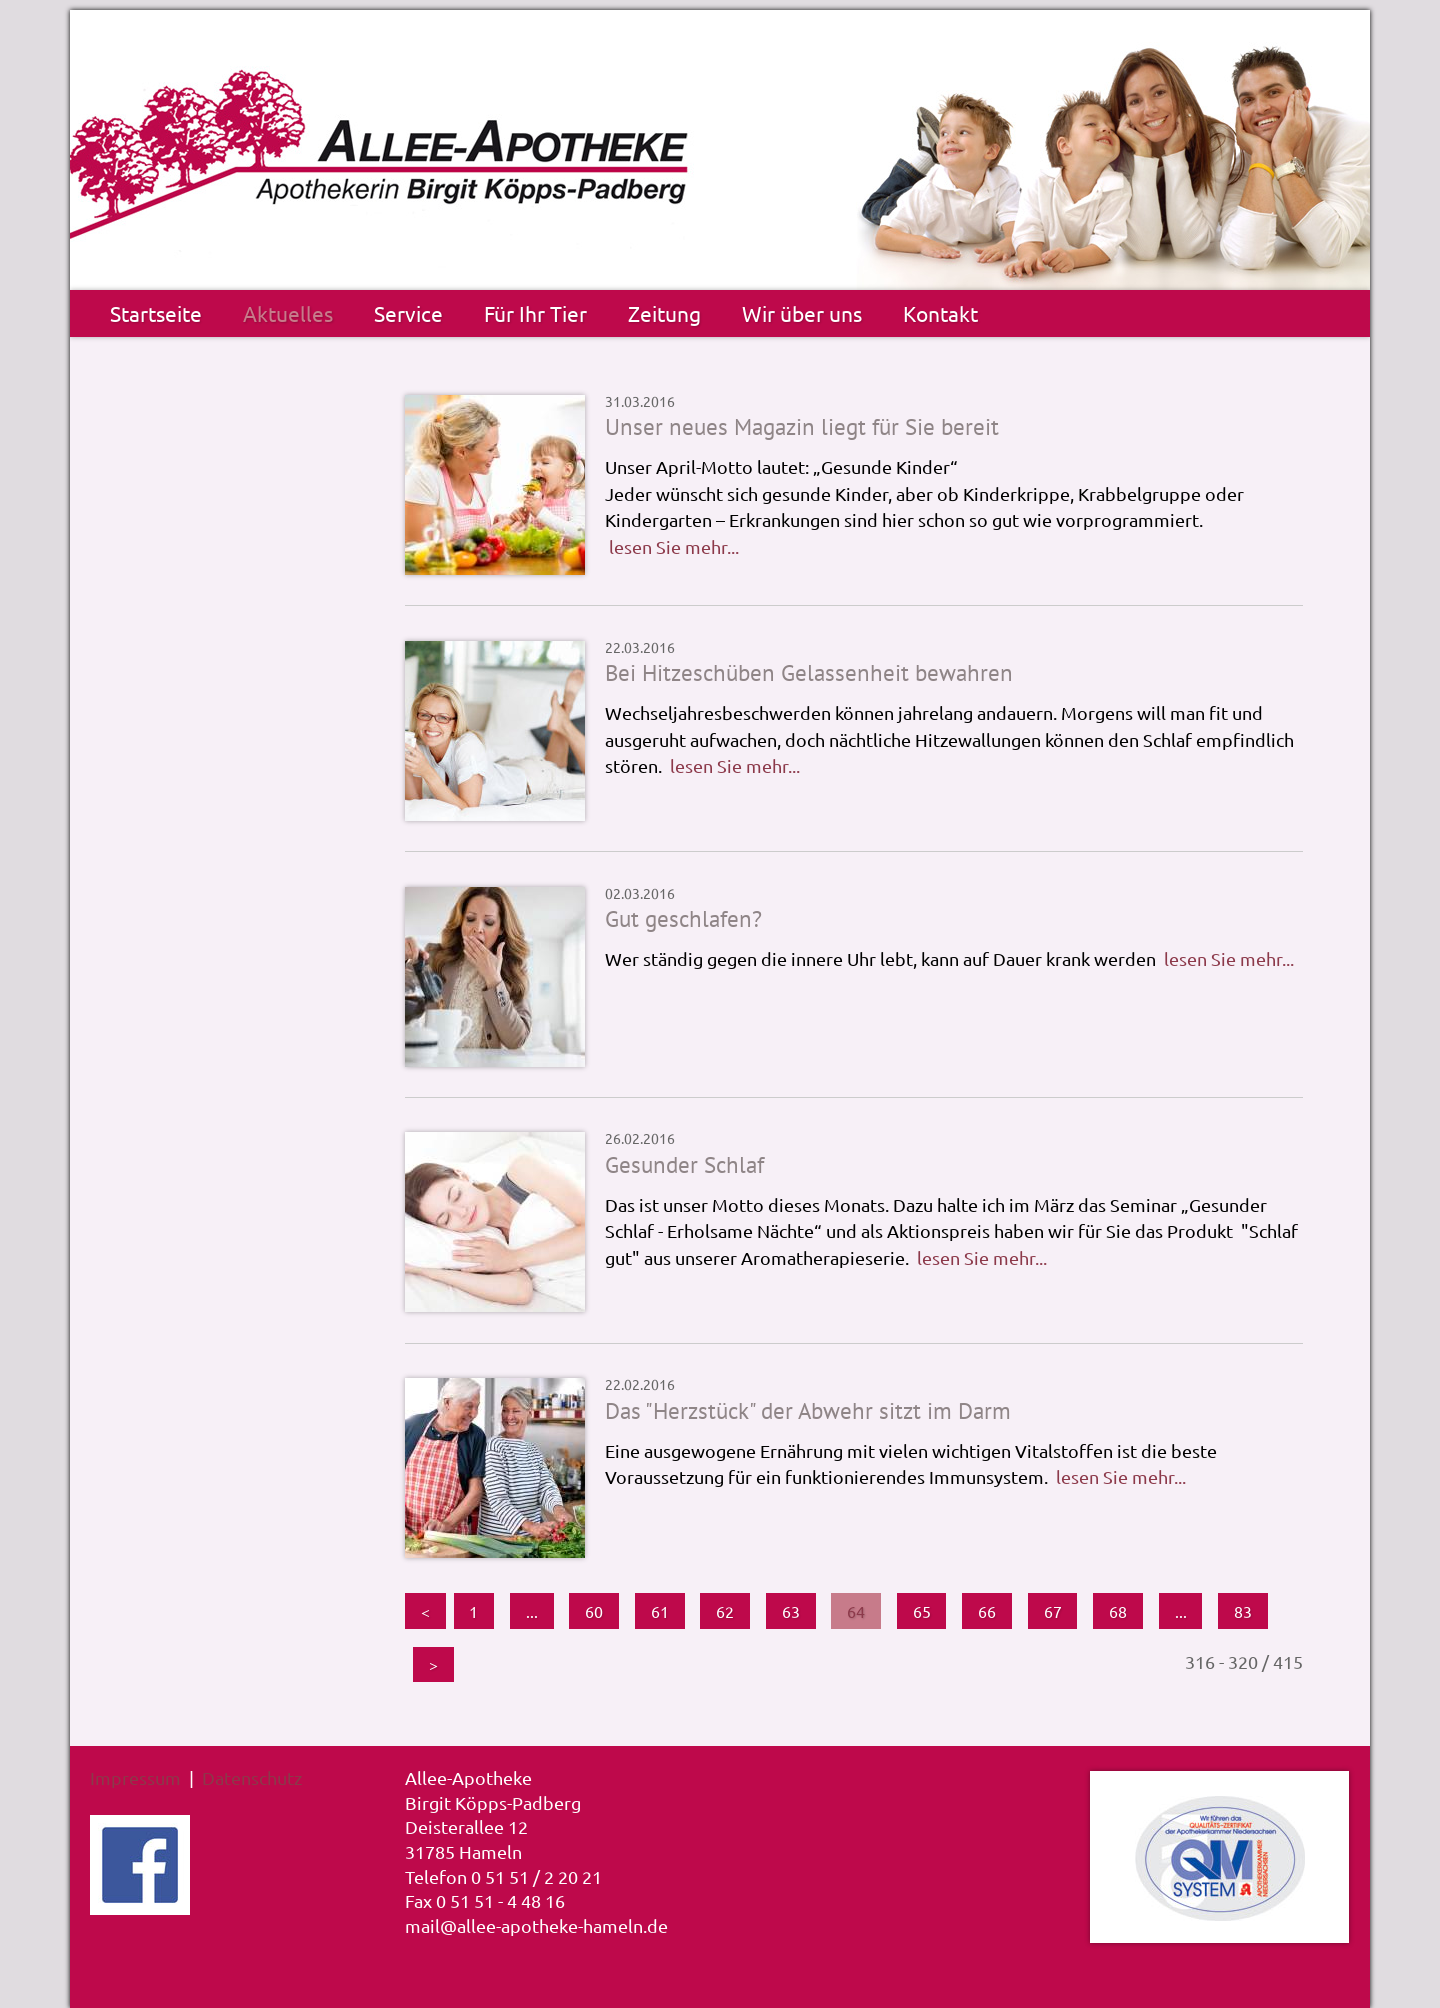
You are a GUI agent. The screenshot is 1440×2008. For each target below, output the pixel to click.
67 (1053, 1611)
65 (922, 1611)
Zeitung (664, 313)
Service (408, 313)
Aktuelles (288, 313)
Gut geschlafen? (683, 918)
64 (856, 1611)
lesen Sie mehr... (674, 546)
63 (791, 1611)
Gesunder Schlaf (684, 1164)
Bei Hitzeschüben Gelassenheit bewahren (809, 672)
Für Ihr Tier (535, 313)
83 (1243, 1611)
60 (594, 1611)
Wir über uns (802, 313)
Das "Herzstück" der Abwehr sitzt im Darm (808, 1410)
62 (725, 1611)
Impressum (135, 1777)
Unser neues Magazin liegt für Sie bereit (802, 426)
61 (660, 1611)
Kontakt (940, 313)
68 (1118, 1611)
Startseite (156, 313)
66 (987, 1611)
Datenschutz (252, 1777)
